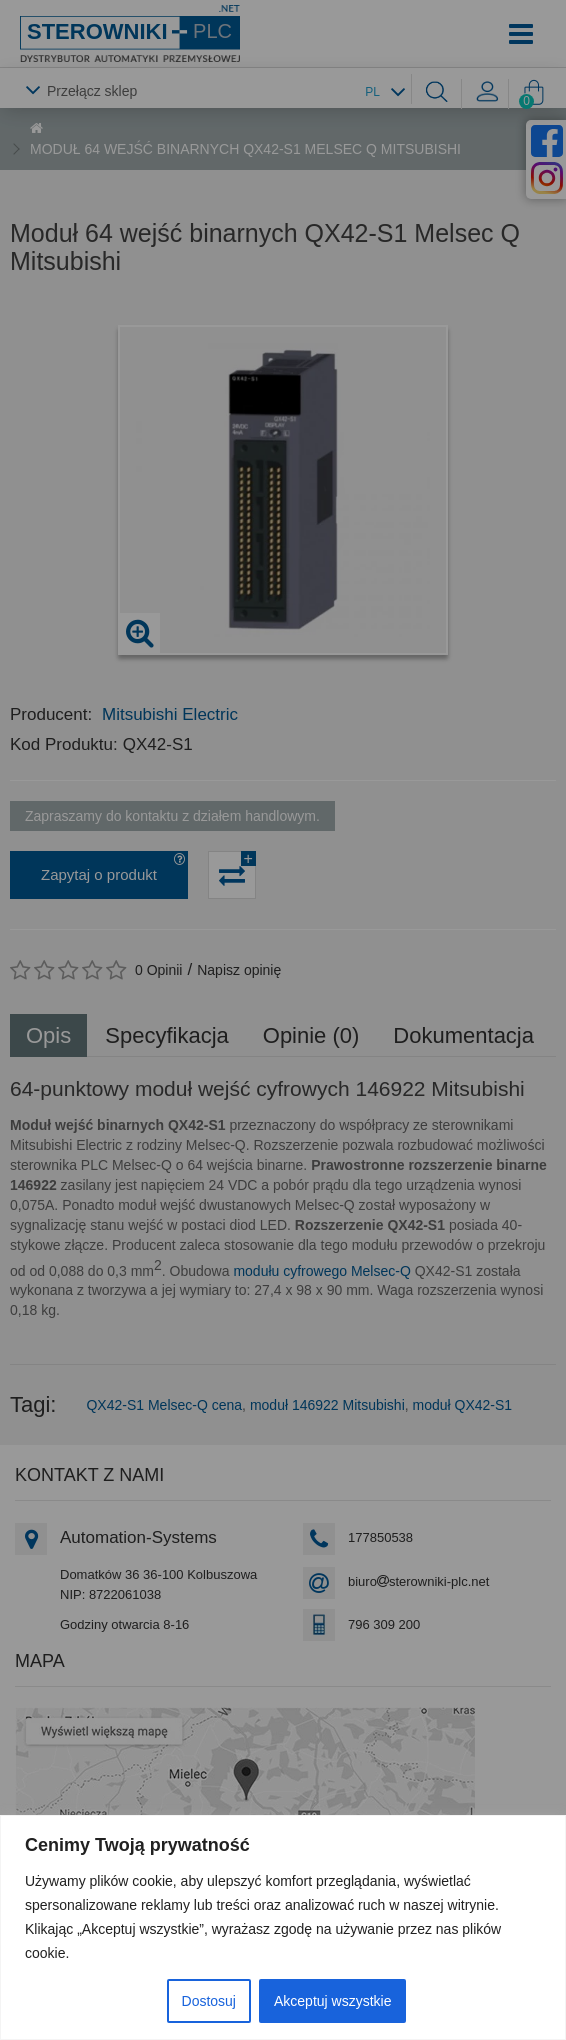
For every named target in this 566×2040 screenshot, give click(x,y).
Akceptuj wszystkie (332, 2001)
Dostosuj (209, 2001)
